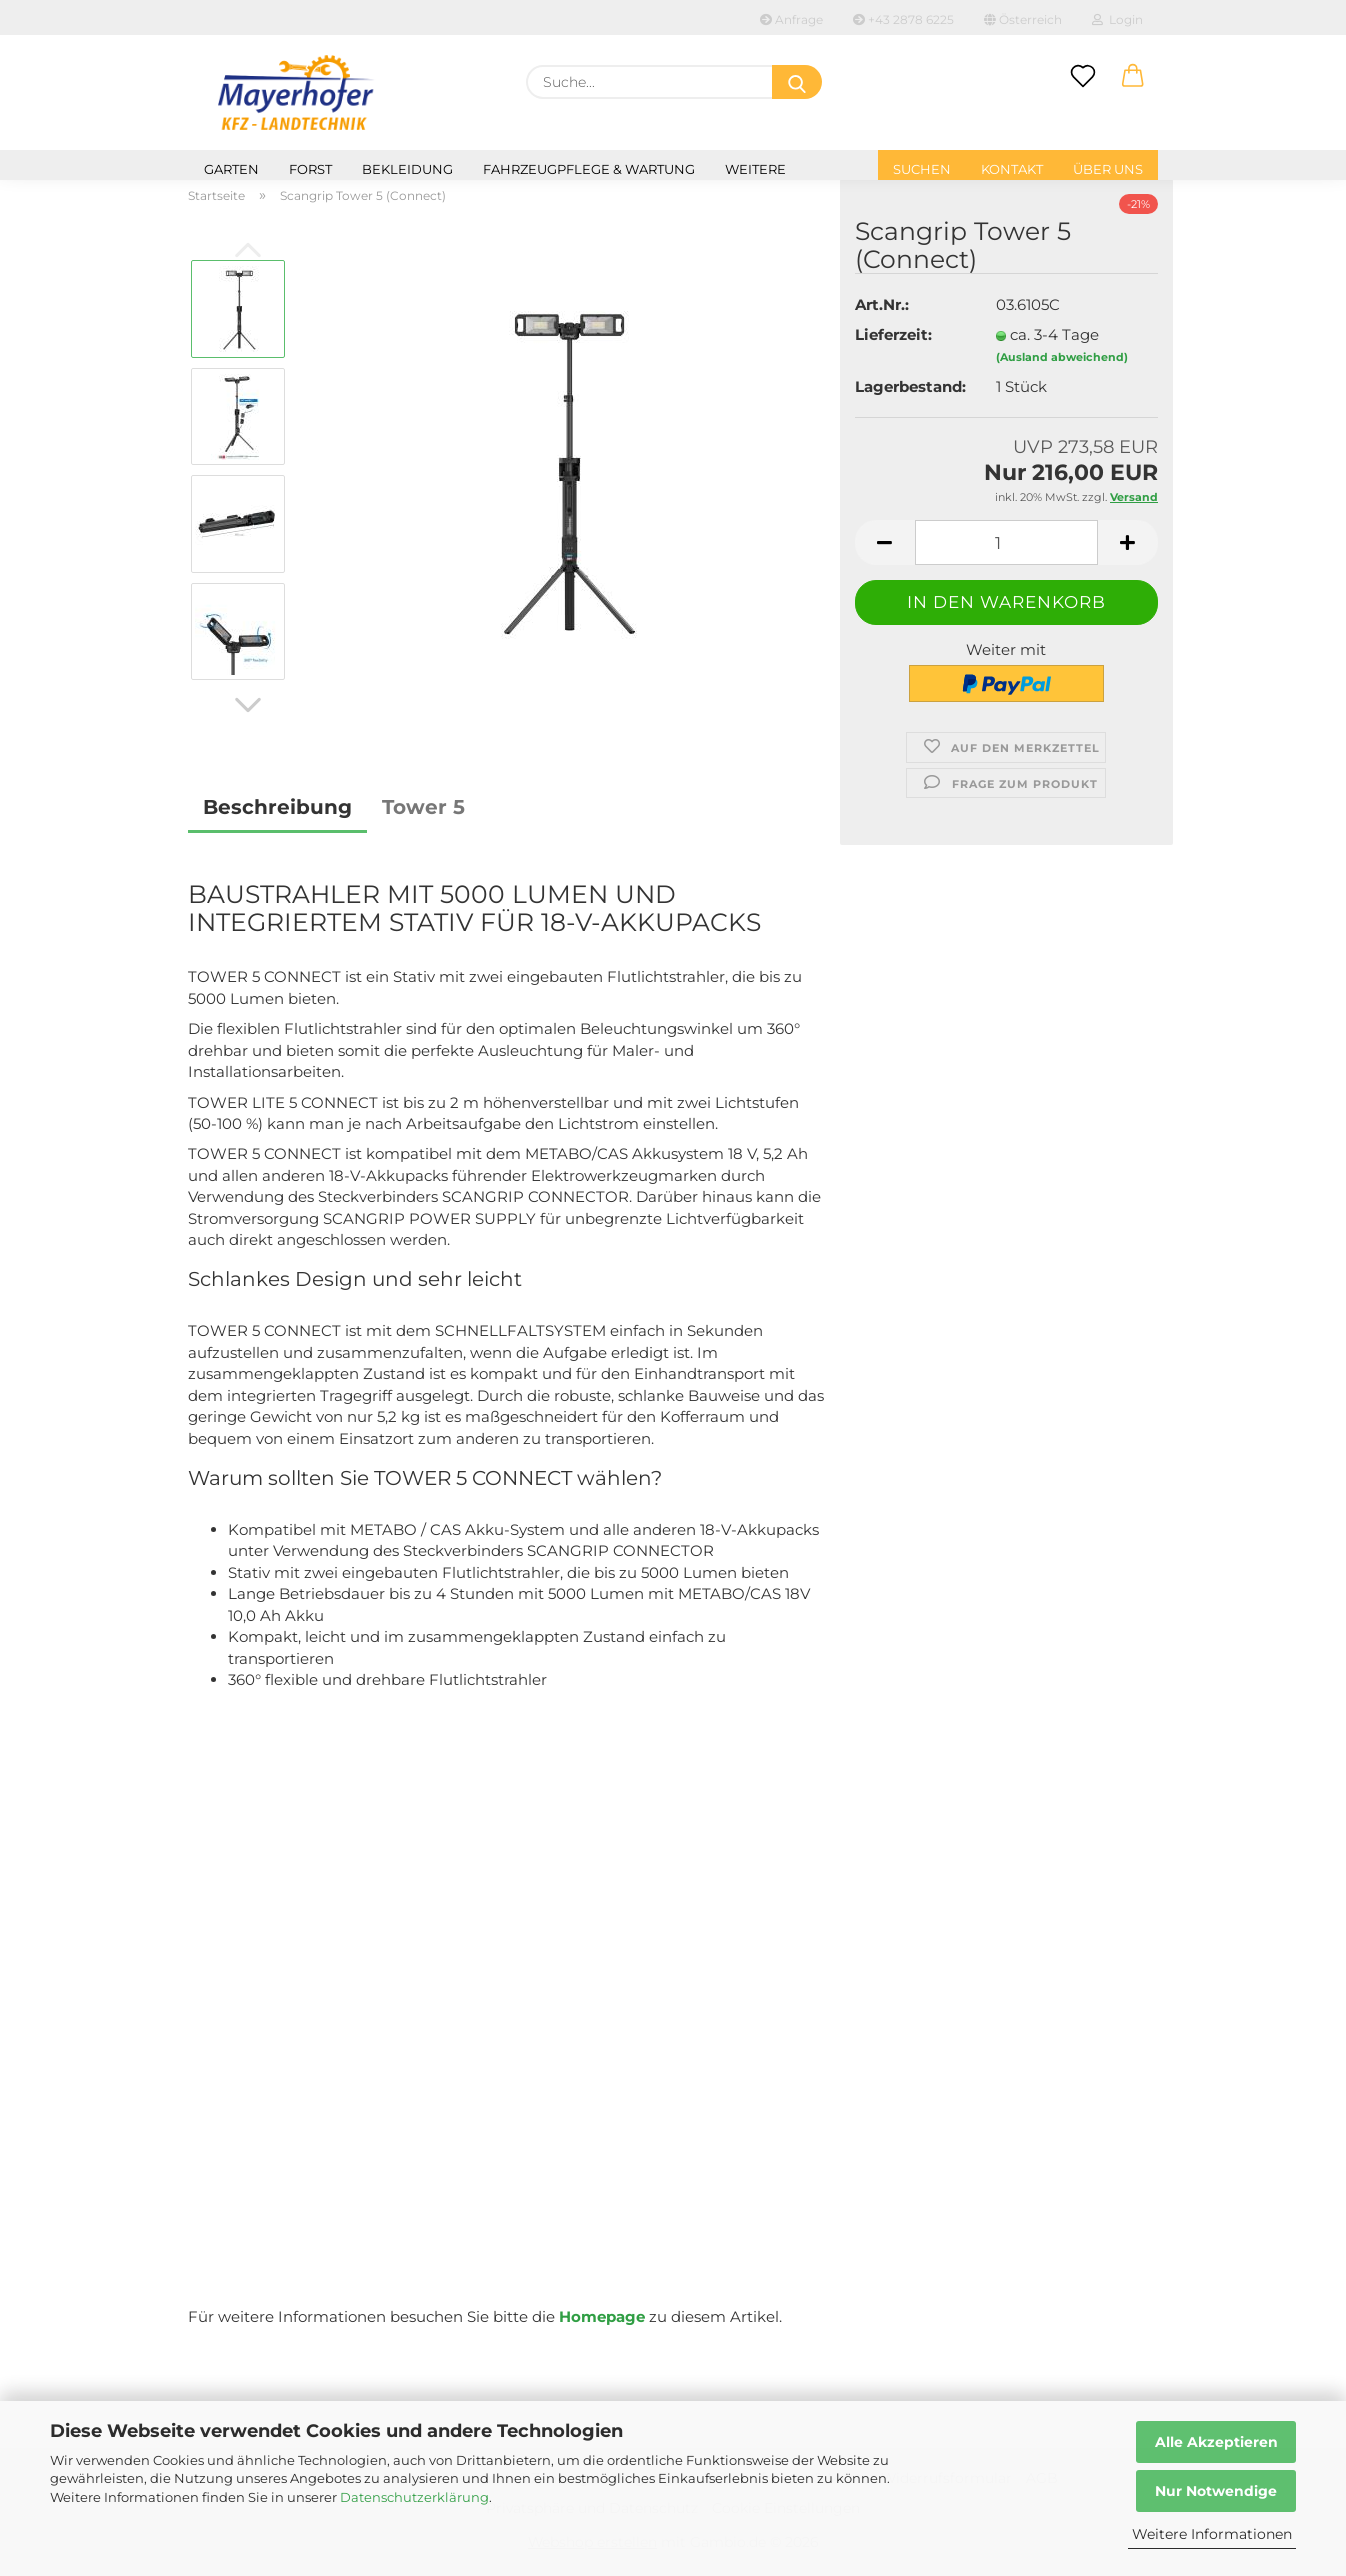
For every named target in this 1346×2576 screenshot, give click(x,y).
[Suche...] (797, 82)
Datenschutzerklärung (414, 2497)
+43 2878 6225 (903, 19)
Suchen (922, 169)
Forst (310, 169)
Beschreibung (277, 807)
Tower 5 (423, 807)
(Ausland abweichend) (1062, 357)
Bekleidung (407, 169)
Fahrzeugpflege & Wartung (589, 169)
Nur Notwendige (1216, 2491)
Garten (231, 169)
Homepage (602, 2316)
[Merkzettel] (1083, 77)
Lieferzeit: (893, 334)
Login (1117, 19)
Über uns (1108, 169)
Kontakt (1012, 169)
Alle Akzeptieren (1216, 2442)
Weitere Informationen (1212, 2534)
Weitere (755, 169)
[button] (1133, 77)
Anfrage (791, 19)
